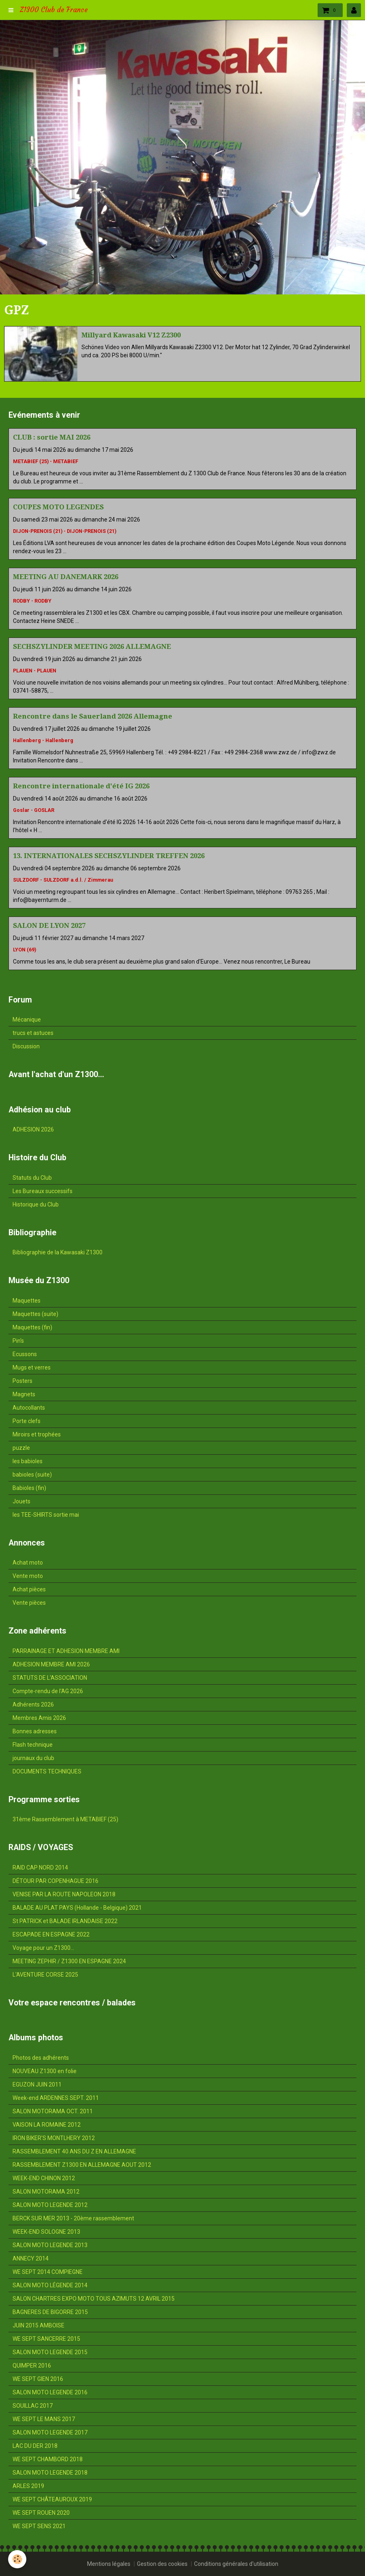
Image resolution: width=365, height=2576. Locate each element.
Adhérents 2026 (33, 1704)
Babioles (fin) (29, 1488)
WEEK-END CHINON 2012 (44, 2178)
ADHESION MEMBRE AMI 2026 (51, 1664)
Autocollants (29, 1407)
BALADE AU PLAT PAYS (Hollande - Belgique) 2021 (77, 1907)
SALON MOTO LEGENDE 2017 (50, 2432)
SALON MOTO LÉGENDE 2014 (50, 2285)
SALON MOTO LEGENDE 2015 (50, 2352)
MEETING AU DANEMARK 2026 (65, 577)
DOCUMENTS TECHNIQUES (47, 1771)
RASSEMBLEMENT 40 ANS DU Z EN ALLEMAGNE (74, 2151)
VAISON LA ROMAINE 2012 (47, 2124)
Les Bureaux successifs (43, 1191)
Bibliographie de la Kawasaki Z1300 (57, 1252)
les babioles (28, 1461)
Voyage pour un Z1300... (43, 1948)
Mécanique (27, 1019)
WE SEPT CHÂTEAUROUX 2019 (52, 2499)
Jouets (21, 1501)
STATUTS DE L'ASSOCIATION (50, 1677)
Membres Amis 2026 (39, 1718)
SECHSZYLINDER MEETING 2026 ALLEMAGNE (92, 646)
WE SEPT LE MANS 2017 (44, 2419)
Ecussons (25, 1354)
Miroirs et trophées (37, 1434)
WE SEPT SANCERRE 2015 (46, 2339)
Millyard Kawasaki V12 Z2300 (131, 335)
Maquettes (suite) (35, 1314)
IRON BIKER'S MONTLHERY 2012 (54, 2138)
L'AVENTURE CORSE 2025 (45, 1974)
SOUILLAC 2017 (33, 2405)
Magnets (24, 1394)
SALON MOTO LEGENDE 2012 (50, 2205)
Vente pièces (29, 1602)
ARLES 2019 (28, 2486)
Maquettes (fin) (32, 1327)
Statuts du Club (32, 1177)
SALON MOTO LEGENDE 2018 (50, 2472)
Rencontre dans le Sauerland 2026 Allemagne (92, 716)
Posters (22, 1381)
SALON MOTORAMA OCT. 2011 (53, 2111)
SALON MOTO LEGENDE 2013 (50, 2245)
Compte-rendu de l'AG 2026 (48, 1691)
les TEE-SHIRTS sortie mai (46, 1514)
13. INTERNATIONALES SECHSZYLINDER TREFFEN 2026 (109, 856)
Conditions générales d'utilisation (236, 2564)
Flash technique (33, 1744)
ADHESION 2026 (33, 1129)
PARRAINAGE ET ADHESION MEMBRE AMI (66, 1651)
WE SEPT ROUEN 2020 (41, 2512)
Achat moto (28, 1562)
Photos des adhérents (41, 2057)
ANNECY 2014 (31, 2258)
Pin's (18, 1340)
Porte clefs (27, 1421)
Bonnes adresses (35, 1731)
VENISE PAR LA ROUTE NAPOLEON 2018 (64, 1894)
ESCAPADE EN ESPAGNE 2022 (51, 1934)
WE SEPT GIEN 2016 (38, 2379)
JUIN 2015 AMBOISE (38, 2325)
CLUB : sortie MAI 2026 (51, 437)
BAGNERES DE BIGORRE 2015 (50, 2312)
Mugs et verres (32, 1367)
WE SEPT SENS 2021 (39, 2526)
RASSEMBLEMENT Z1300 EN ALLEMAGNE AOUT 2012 (82, 2165)
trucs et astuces (33, 1033)
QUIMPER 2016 (32, 2365)
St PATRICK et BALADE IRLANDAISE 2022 (65, 1921)
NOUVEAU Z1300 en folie (45, 2071)
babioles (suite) (32, 1474)
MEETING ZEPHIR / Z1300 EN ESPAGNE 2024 (69, 1961)
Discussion (26, 1046)
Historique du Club (36, 1204)
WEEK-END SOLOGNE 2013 (46, 2231)
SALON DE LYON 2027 (49, 925)
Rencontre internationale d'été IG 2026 (81, 786)
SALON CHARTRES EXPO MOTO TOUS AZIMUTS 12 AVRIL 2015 (94, 2298)
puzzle (21, 1448)
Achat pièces (29, 1589)
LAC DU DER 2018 (35, 2446)
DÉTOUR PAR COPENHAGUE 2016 (55, 1881)
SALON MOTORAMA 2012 (46, 2191)
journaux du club (33, 1758)
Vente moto (28, 1576)
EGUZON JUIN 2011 (37, 2084)
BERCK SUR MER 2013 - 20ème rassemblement (73, 2218)
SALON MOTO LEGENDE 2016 (50, 2392)
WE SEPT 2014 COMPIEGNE (48, 2272)
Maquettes (27, 1300)
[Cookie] (17, 2559)
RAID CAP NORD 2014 (40, 1867)
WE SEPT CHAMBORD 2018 (48, 2459)
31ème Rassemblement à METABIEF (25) (65, 1819)
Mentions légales (108, 2564)
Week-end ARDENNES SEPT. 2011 (56, 2098)
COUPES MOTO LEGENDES (58, 507)
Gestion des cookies (162, 2564)
